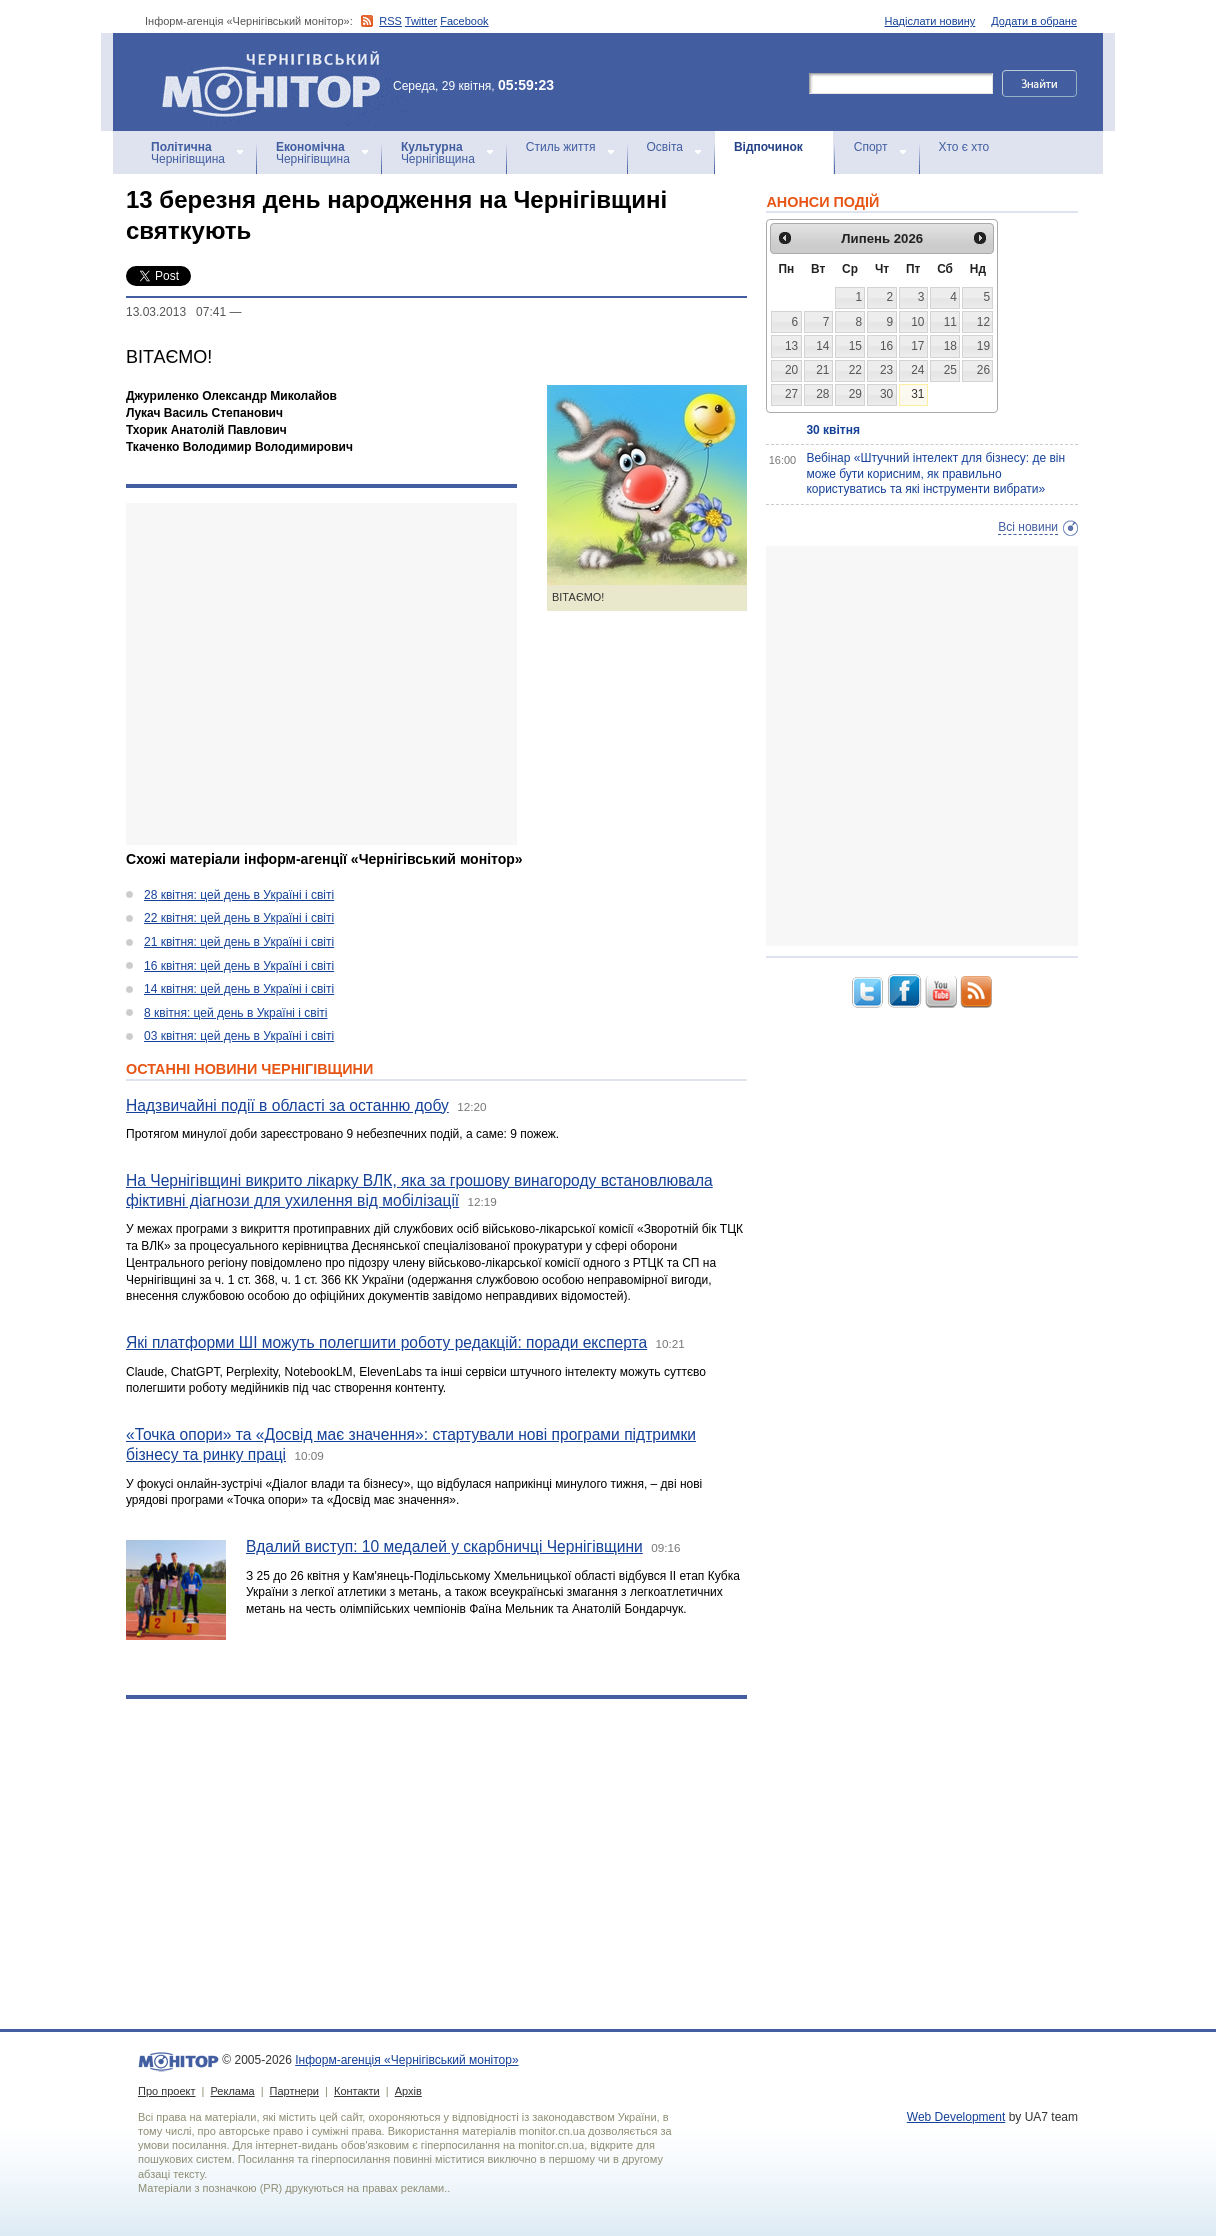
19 (983, 346)
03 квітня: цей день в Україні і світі (239, 1036)
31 (917, 394)
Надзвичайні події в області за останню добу (287, 1105)
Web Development (956, 2117)
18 (950, 346)
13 (791, 346)
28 (822, 394)
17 (917, 346)
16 (886, 346)
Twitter (421, 21)
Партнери (294, 2091)
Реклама (232, 2091)
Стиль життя (561, 147)
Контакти (357, 2091)
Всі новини (1028, 527)
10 (917, 322)
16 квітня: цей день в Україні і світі (239, 966)
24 (917, 370)
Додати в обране (1034, 21)
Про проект (166, 2091)
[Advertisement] (321, 674)
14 (822, 346)
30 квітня (833, 430)
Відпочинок (768, 147)
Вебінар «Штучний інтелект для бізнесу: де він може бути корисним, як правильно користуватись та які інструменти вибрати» (935, 473)
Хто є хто (964, 147)
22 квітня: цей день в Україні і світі (239, 918)
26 (983, 370)
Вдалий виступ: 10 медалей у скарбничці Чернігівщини (444, 1546)
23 (886, 370)
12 (983, 322)
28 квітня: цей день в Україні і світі (239, 895)
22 (855, 370)
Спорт (871, 147)
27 (791, 394)
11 (950, 322)
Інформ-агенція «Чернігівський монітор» (278, 82)
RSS (390, 21)
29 (855, 394)
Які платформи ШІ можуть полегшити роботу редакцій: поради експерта (386, 1342)
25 (950, 370)
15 (855, 346)
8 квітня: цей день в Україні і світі (235, 1013)
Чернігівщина (188, 153)
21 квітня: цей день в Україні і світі (239, 942)
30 (886, 394)
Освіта (665, 147)
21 (822, 370)
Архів (408, 2091)
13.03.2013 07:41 (176, 312)
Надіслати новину (930, 21)
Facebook (464, 21)
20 (791, 370)
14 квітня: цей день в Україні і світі (239, 989)
